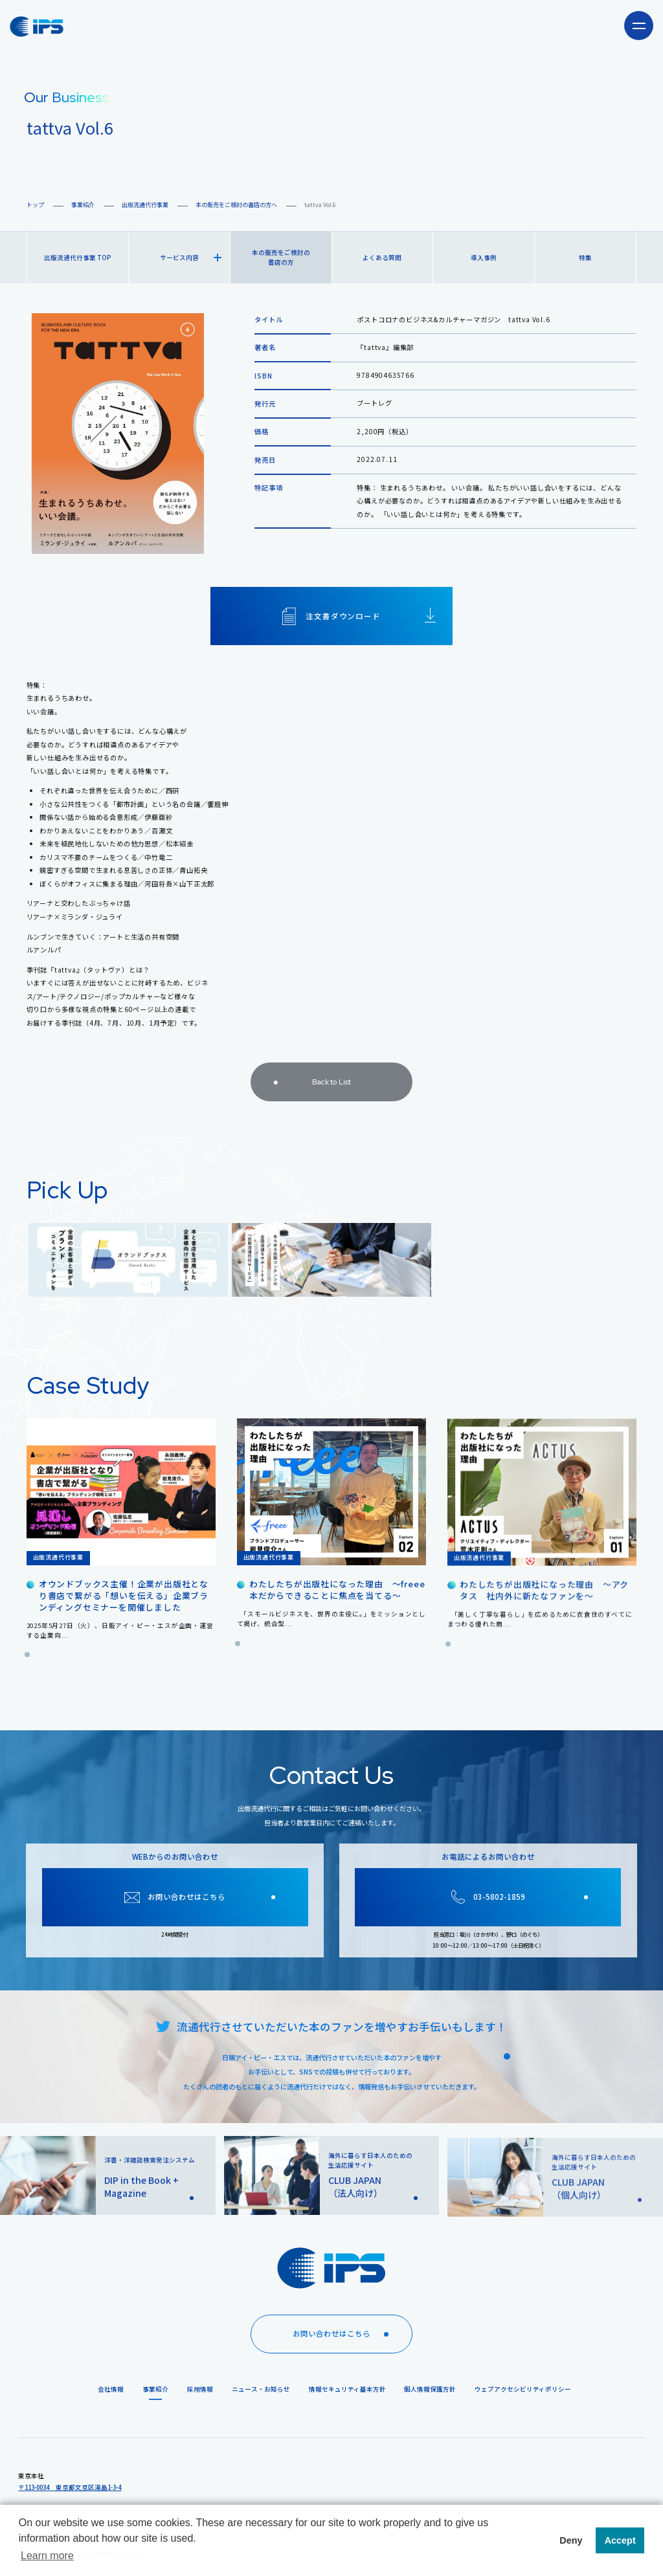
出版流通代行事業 (145, 205)
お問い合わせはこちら (345, 2334)
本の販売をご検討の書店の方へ (236, 205)
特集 (585, 257)
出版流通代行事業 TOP (77, 257)
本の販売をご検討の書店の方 (281, 257)
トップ (35, 205)
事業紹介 (83, 205)
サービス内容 (190, 257)
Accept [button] (620, 2540)
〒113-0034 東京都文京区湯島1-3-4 (69, 2487)
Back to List (308, 1092)
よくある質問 (382, 257)
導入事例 (484, 257)
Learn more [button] (47, 2555)
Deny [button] (570, 2540)
